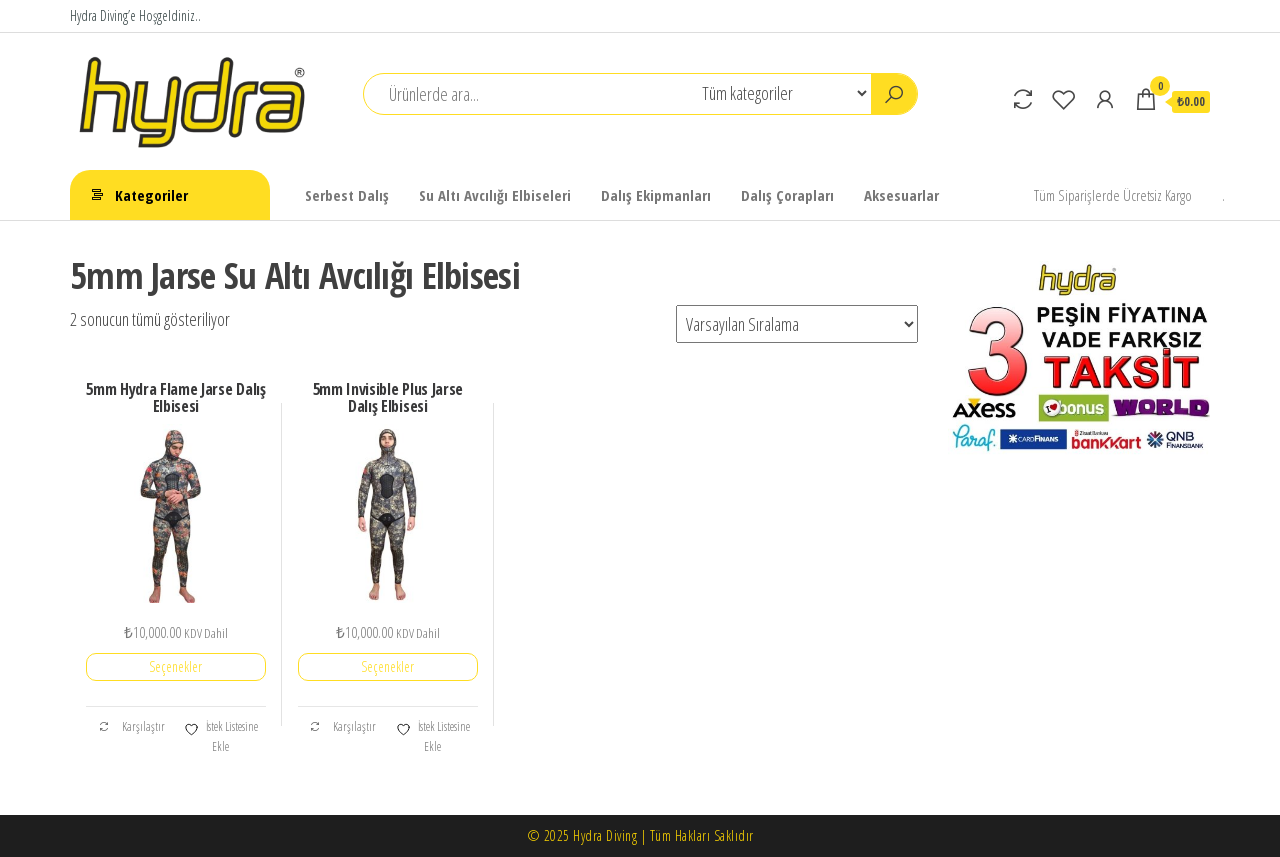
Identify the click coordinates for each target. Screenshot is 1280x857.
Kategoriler (151, 195)
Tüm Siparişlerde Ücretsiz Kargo (1113, 195)
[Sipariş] (797, 324)
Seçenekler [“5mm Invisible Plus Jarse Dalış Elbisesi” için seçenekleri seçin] (387, 666)
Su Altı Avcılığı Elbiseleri (495, 195)
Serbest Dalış (347, 195)
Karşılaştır (131, 726)
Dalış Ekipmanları (656, 195)
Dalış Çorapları (787, 195)
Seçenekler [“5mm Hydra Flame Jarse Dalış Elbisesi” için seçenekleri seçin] (175, 666)
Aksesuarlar (901, 195)
